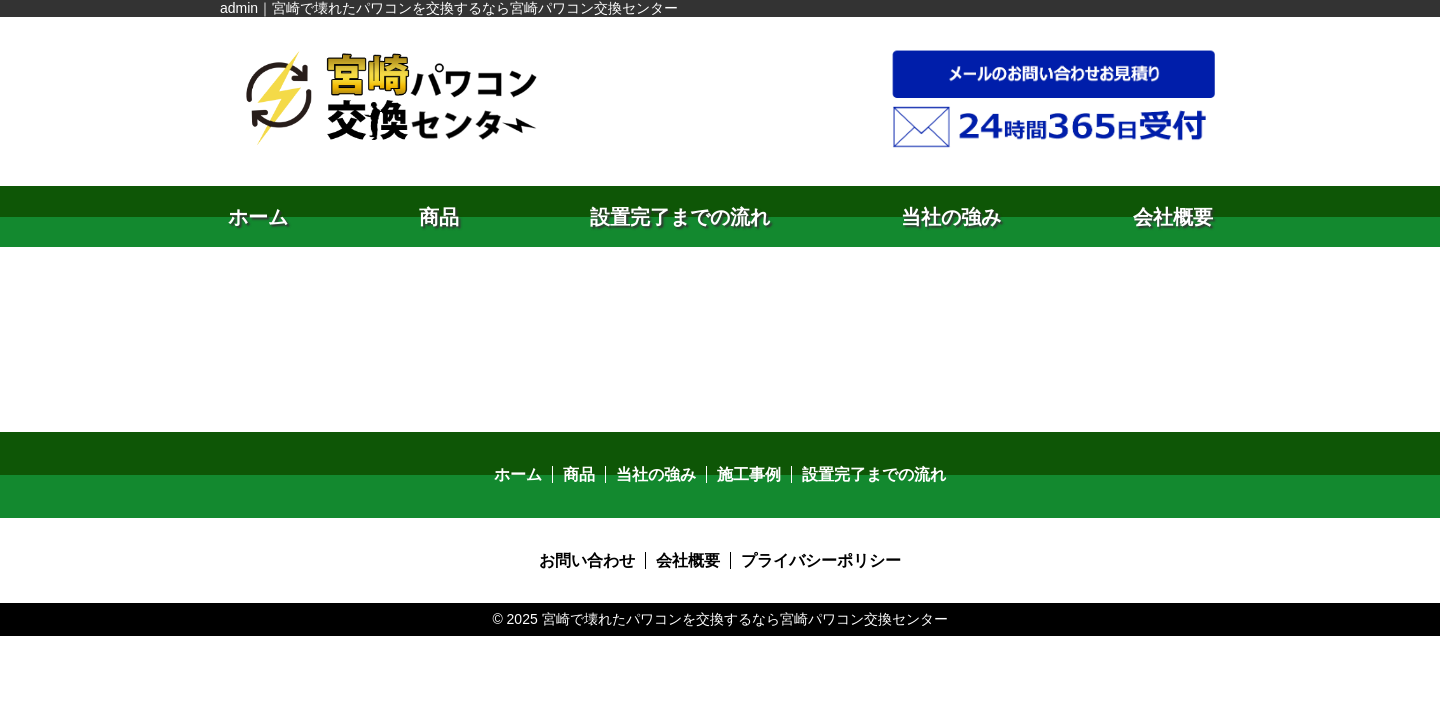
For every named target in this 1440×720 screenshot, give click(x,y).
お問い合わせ (587, 560)
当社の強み (951, 217)
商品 (439, 217)
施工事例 (749, 474)
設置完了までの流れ (680, 217)
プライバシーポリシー (821, 560)
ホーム (258, 217)
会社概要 (1173, 217)
